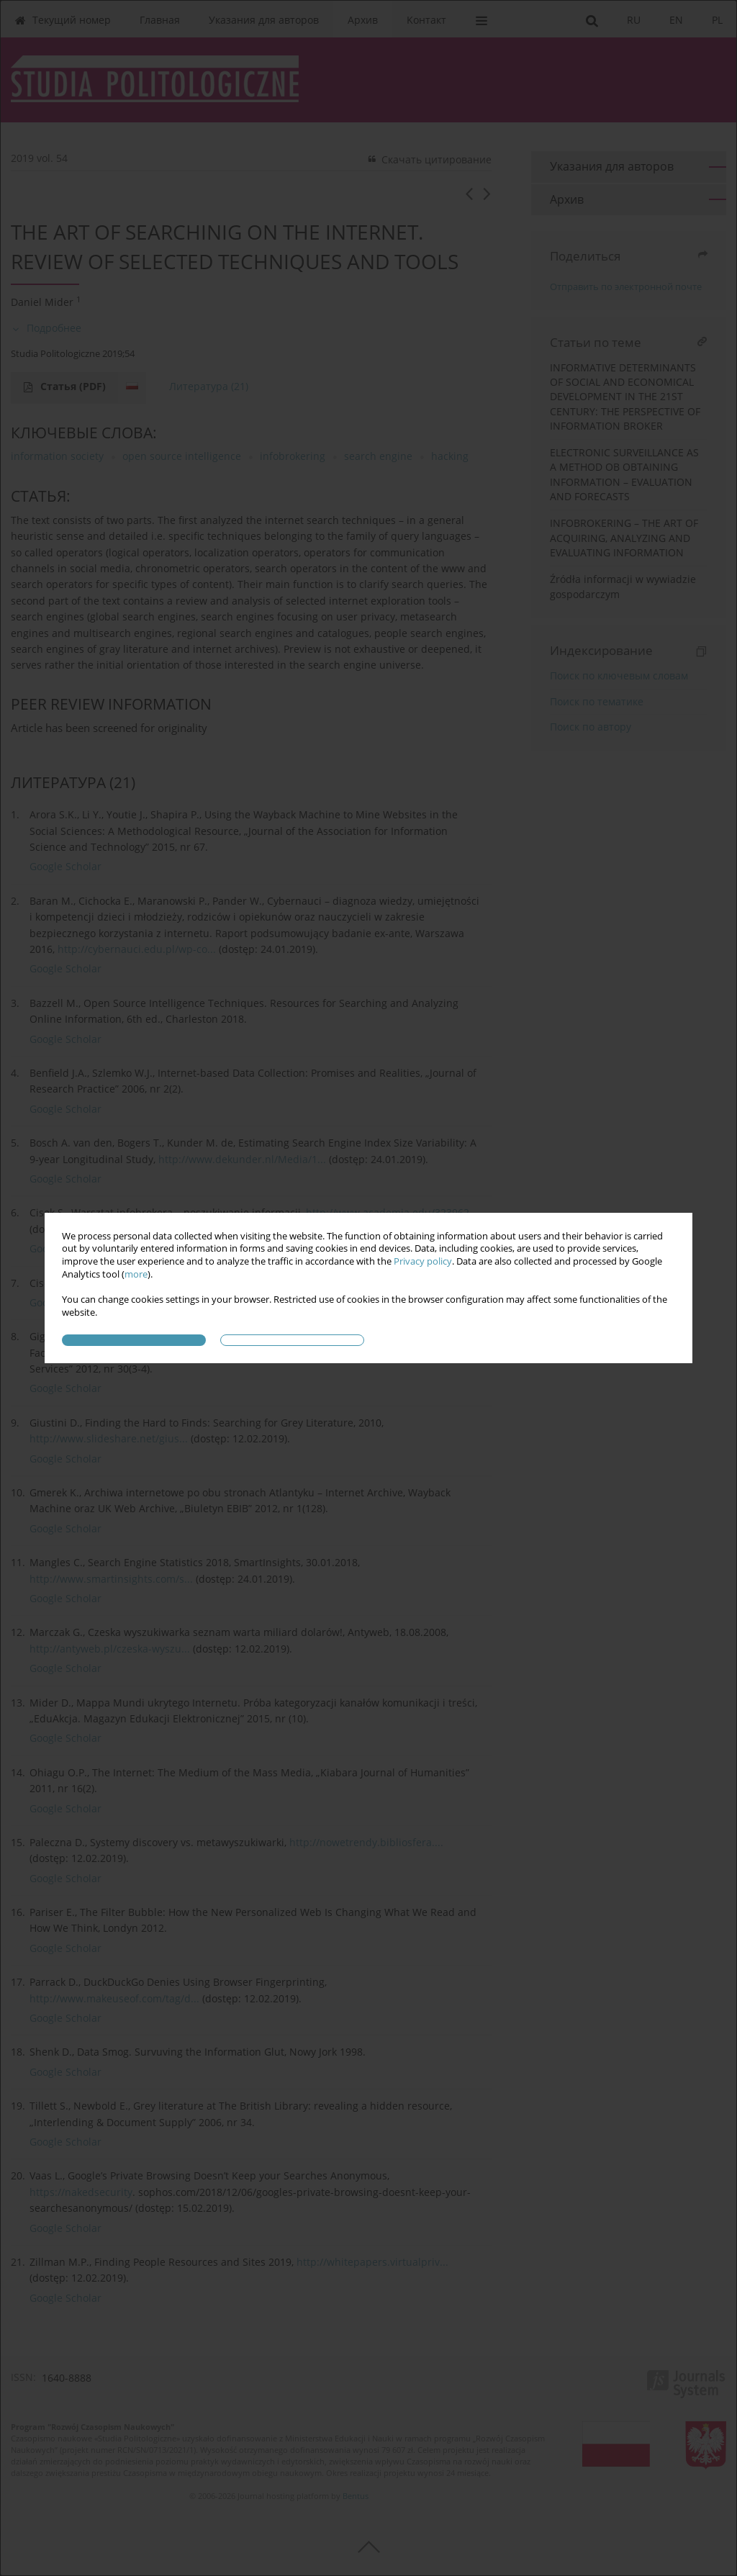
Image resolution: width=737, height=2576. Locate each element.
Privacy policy (423, 1261)
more (136, 1274)
